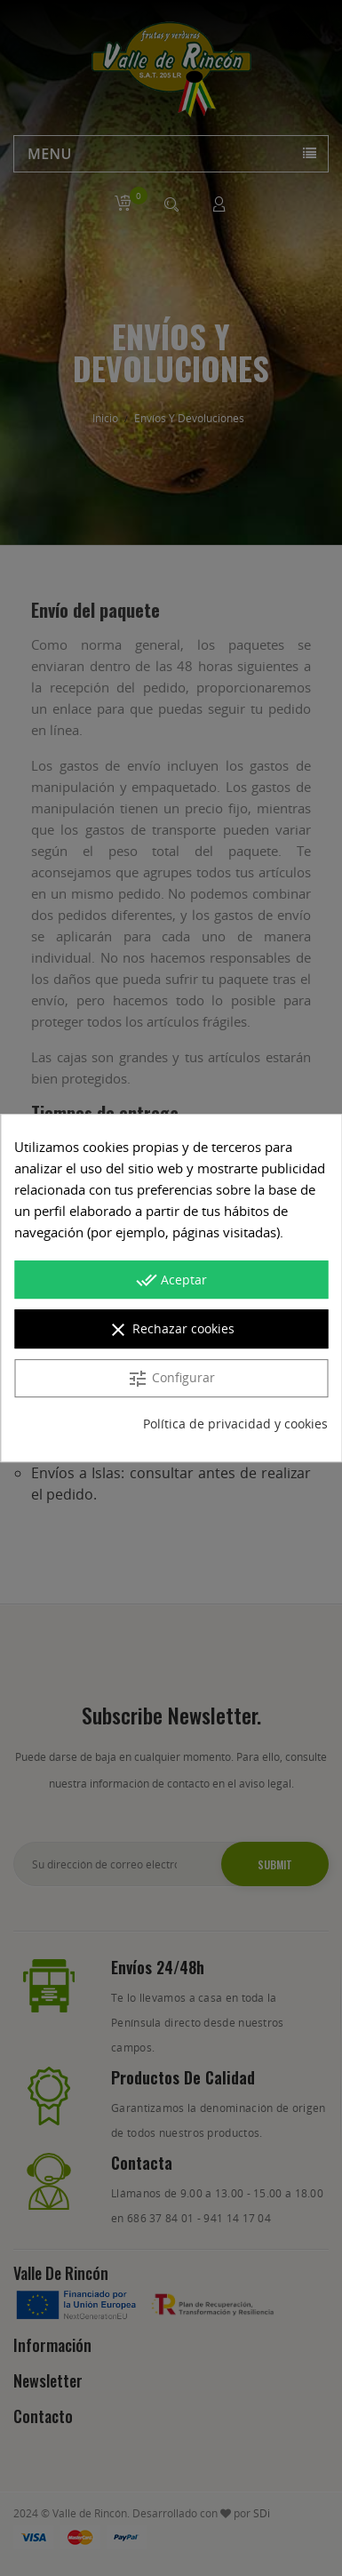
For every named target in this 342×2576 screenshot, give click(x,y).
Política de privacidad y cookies (235, 1423)
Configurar (171, 1378)
